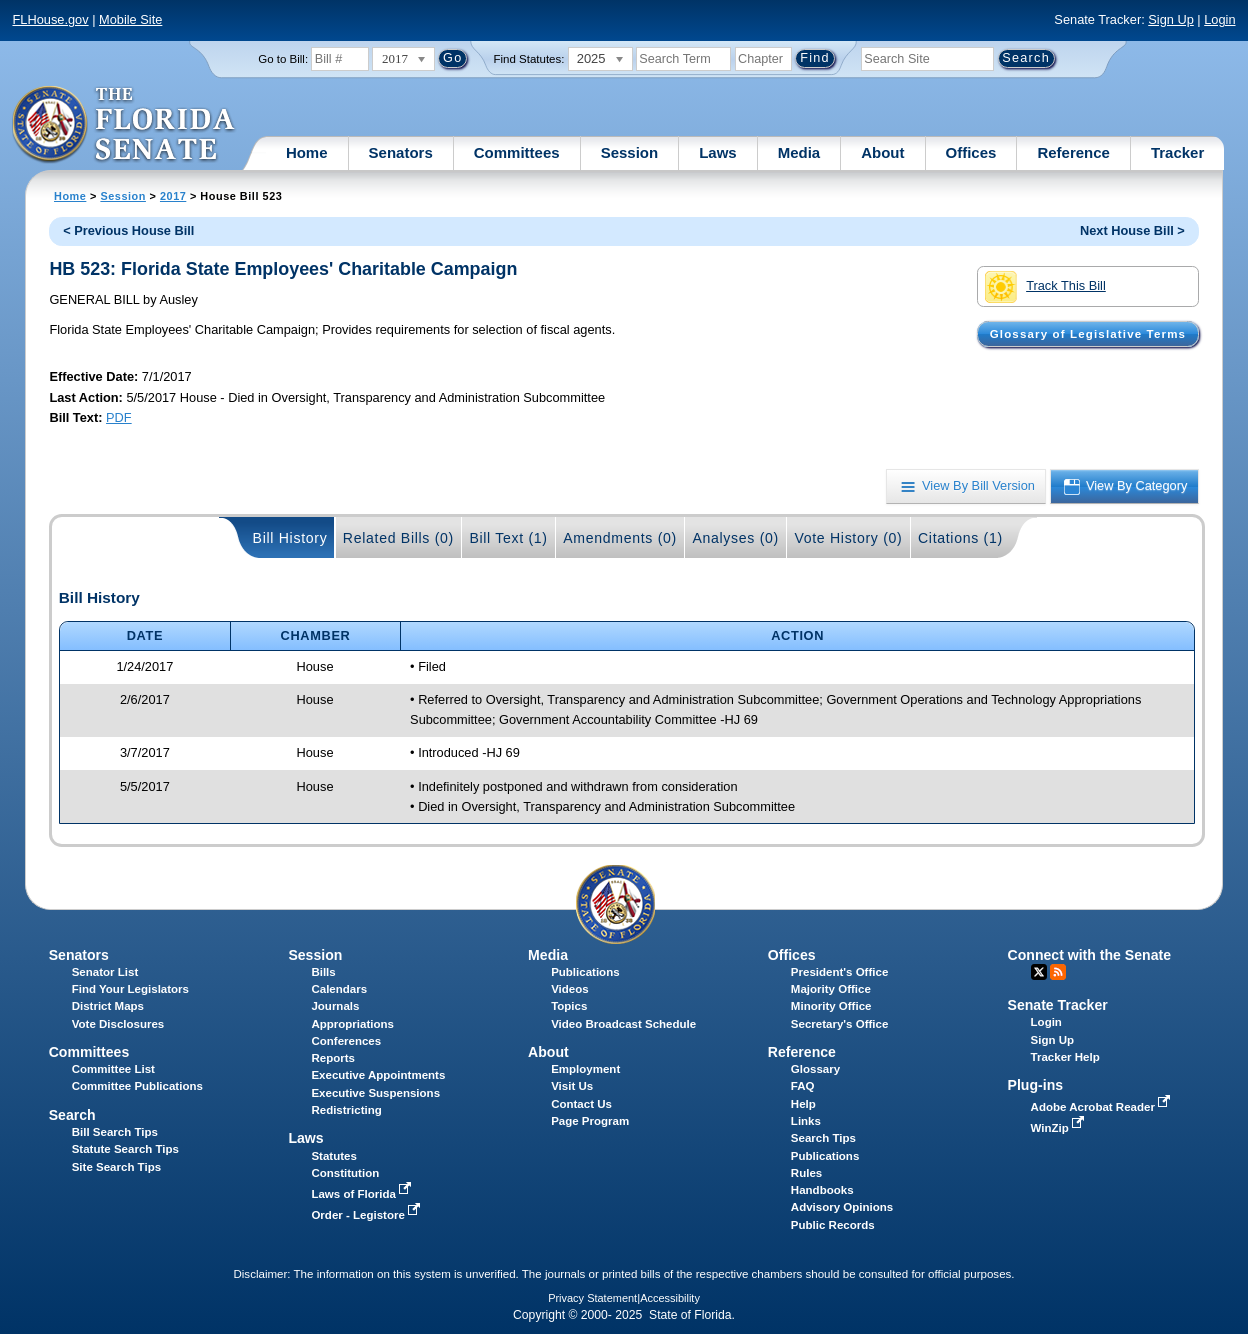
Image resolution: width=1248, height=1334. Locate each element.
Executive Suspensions (375, 1093)
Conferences (346, 1041)
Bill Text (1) (508, 538)
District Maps (108, 1006)
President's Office (839, 972)
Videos (570, 989)
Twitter (1039, 972)
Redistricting (346, 1110)
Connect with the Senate (1089, 955)
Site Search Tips (116, 1167)
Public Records (833, 1225)
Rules (806, 1173)
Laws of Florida (363, 1194)
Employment (585, 1069)
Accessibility (670, 1298)
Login (1219, 19)
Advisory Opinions (842, 1207)
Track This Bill (1045, 287)
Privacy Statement (592, 1298)
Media (799, 152)
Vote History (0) (848, 538)
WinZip (1059, 1128)
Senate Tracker (1058, 1005)
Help (803, 1104)
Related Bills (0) (398, 538)
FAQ (803, 1086)
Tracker (1177, 152)
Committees (517, 152)
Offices (971, 152)
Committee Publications (137, 1086)
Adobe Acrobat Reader (1103, 1107)
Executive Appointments (378, 1075)
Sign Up (1171, 19)
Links (806, 1121)
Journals (335, 1006)
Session (630, 152)
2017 (173, 196)
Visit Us (572, 1086)
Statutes (333, 1156)
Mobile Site (130, 19)
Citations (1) (960, 538)
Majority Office (831, 989)
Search (72, 1115)
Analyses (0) (735, 538)
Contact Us (581, 1104)
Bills (323, 972)
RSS (1058, 972)
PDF (119, 417)
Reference (1073, 152)
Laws (718, 152)
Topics (569, 1006)
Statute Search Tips (125, 1149)
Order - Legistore (367, 1215)
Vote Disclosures (118, 1024)
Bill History (290, 538)
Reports (333, 1058)
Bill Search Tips (115, 1132)
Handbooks (822, 1190)
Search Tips (823, 1138)
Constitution (345, 1173)
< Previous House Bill (128, 230)
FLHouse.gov (50, 19)
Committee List (113, 1069)
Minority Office (831, 1006)
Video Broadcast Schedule (623, 1024)
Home (307, 152)
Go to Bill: (283, 59)
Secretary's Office (839, 1024)
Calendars (339, 989)
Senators (401, 152)
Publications (585, 972)
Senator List (105, 972)
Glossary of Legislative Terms (1088, 334)
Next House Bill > (1132, 230)
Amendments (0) (620, 538)
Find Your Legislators (130, 989)
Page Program (590, 1121)
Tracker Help (1065, 1057)
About (882, 152)
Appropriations (352, 1024)
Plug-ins (1036, 1085)
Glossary (815, 1069)
